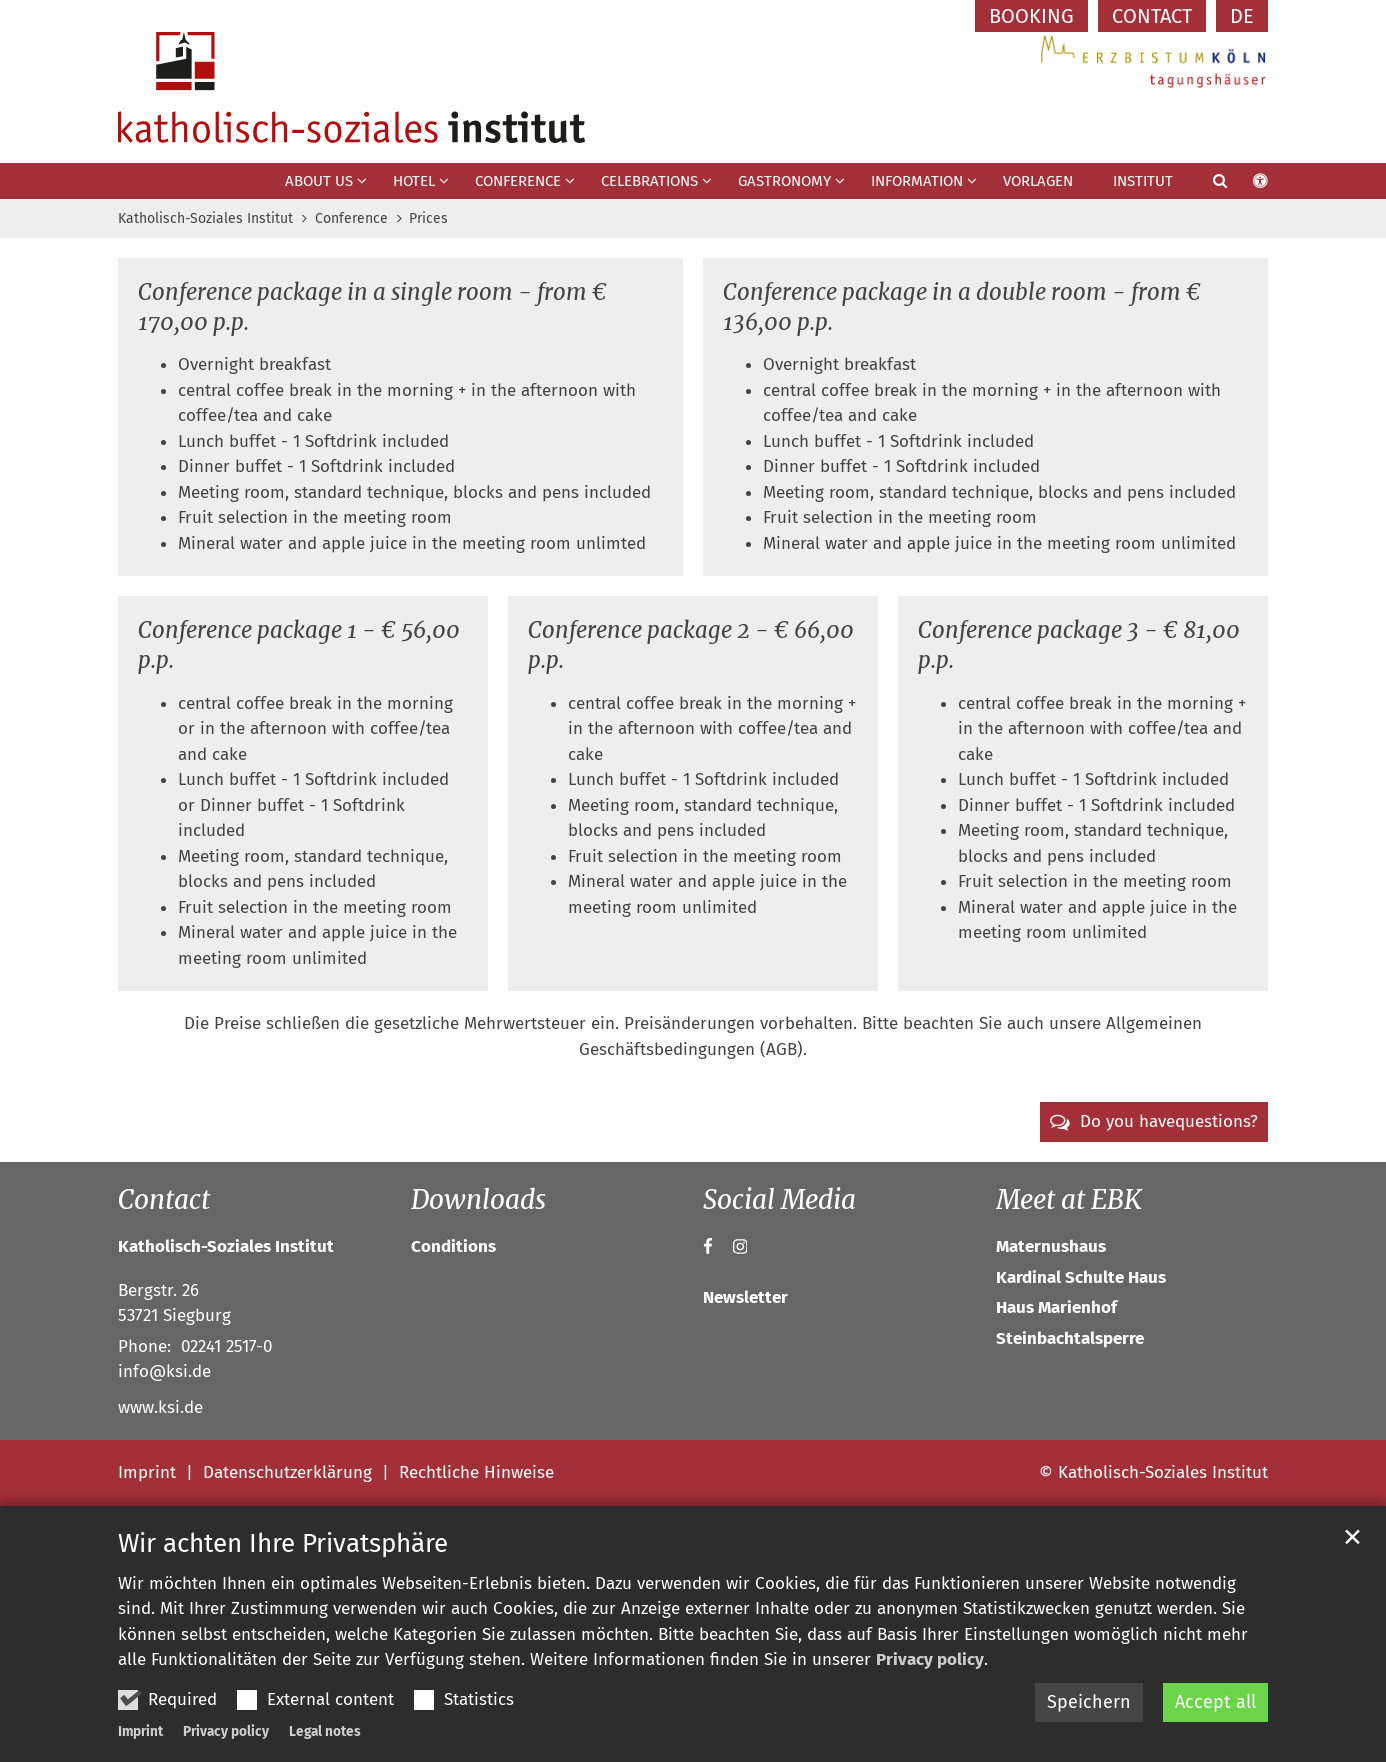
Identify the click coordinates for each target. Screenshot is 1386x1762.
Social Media (779, 1199)
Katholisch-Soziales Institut (205, 218)
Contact (164, 1199)
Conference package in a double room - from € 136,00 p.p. (962, 307)
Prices (428, 218)
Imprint (140, 1731)
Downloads (478, 1199)
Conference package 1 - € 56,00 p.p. (299, 645)
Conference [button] (518, 181)
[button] (1207, 185)
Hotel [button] (414, 181)
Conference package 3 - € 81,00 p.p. (1079, 645)
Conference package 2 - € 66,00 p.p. (691, 645)
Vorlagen (1038, 181)
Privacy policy (930, 1659)
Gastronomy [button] (784, 181)
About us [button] (319, 181)
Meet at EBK (1069, 1199)
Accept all (1215, 1702)
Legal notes (325, 1731)
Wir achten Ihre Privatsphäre (283, 1543)
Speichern (1089, 1702)
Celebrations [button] (649, 181)
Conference (351, 218)
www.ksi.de (160, 1407)
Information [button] (917, 181)
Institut (1143, 181)
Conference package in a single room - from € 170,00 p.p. (372, 307)
